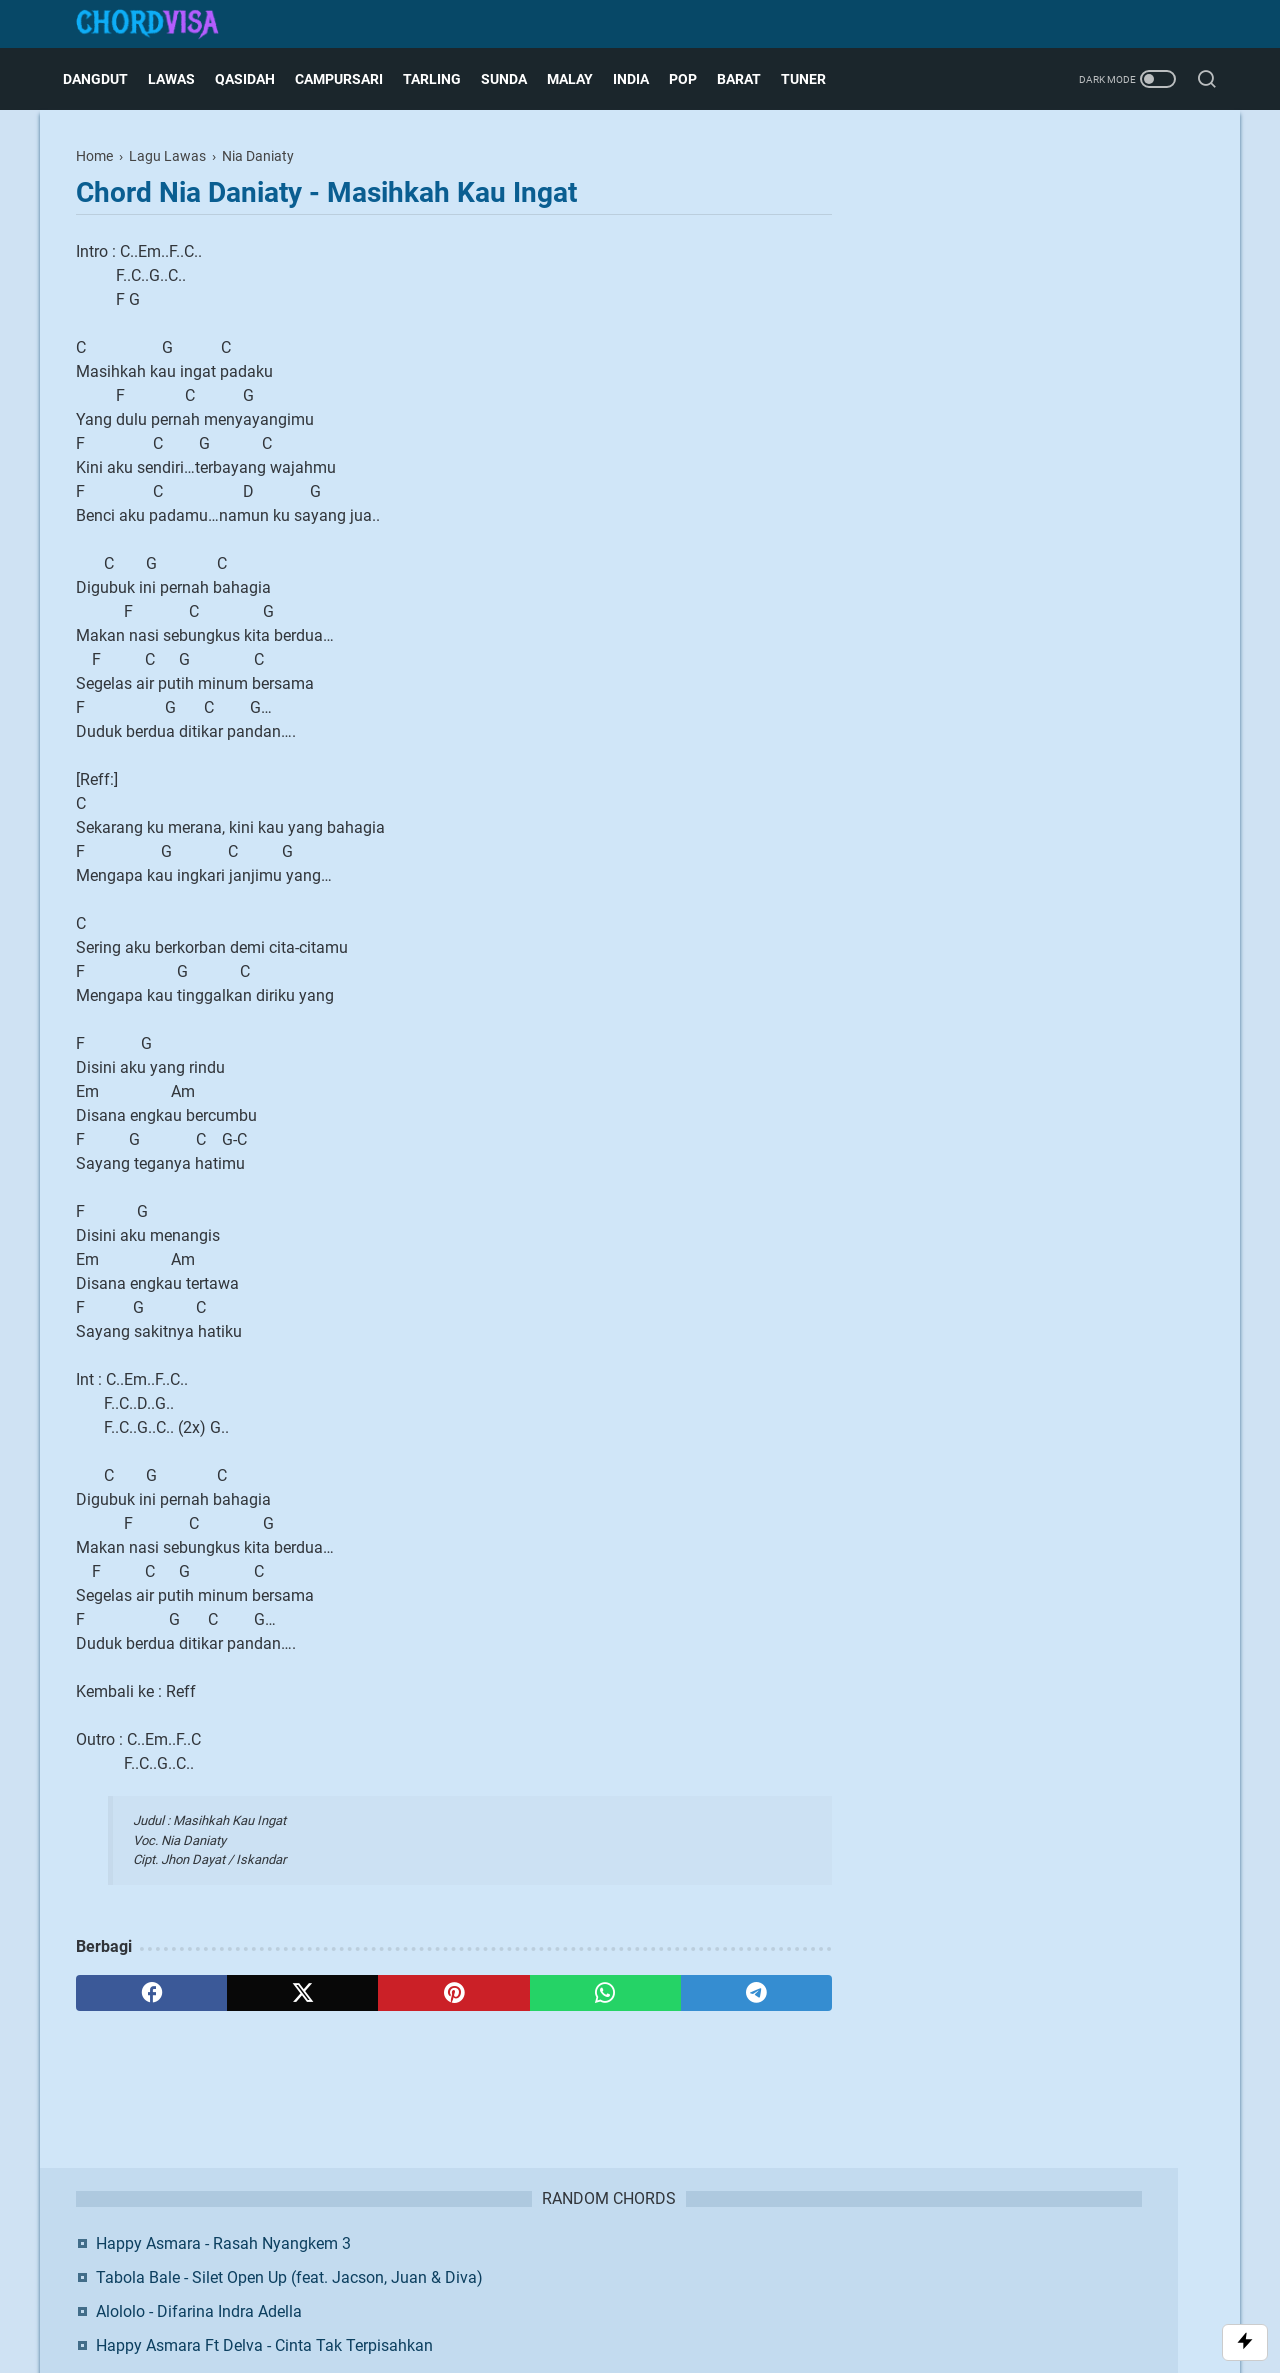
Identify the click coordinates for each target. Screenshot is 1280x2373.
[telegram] (756, 1993)
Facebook (996, 557)
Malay (583, 79)
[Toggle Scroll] (1245, 2342)
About (487, 2265)
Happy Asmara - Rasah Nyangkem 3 (1051, 198)
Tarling (445, 79)
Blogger (745, 2298)
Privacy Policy (705, 2265)
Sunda (517, 79)
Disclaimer (616, 2265)
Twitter (1121, 557)
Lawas (184, 79)
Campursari (352, 79)
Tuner (816, 79)
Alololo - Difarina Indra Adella (1027, 290)
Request (787, 2265)
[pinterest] (453, 1993)
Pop (696, 79)
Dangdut (108, 79)
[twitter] (302, 1993)
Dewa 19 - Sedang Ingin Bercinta (1038, 382)
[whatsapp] (605, 1993)
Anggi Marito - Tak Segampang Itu (1044, 416)
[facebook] (151, 1993)
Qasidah (258, 79)
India (644, 79)
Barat (752, 79)
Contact (545, 2265)
